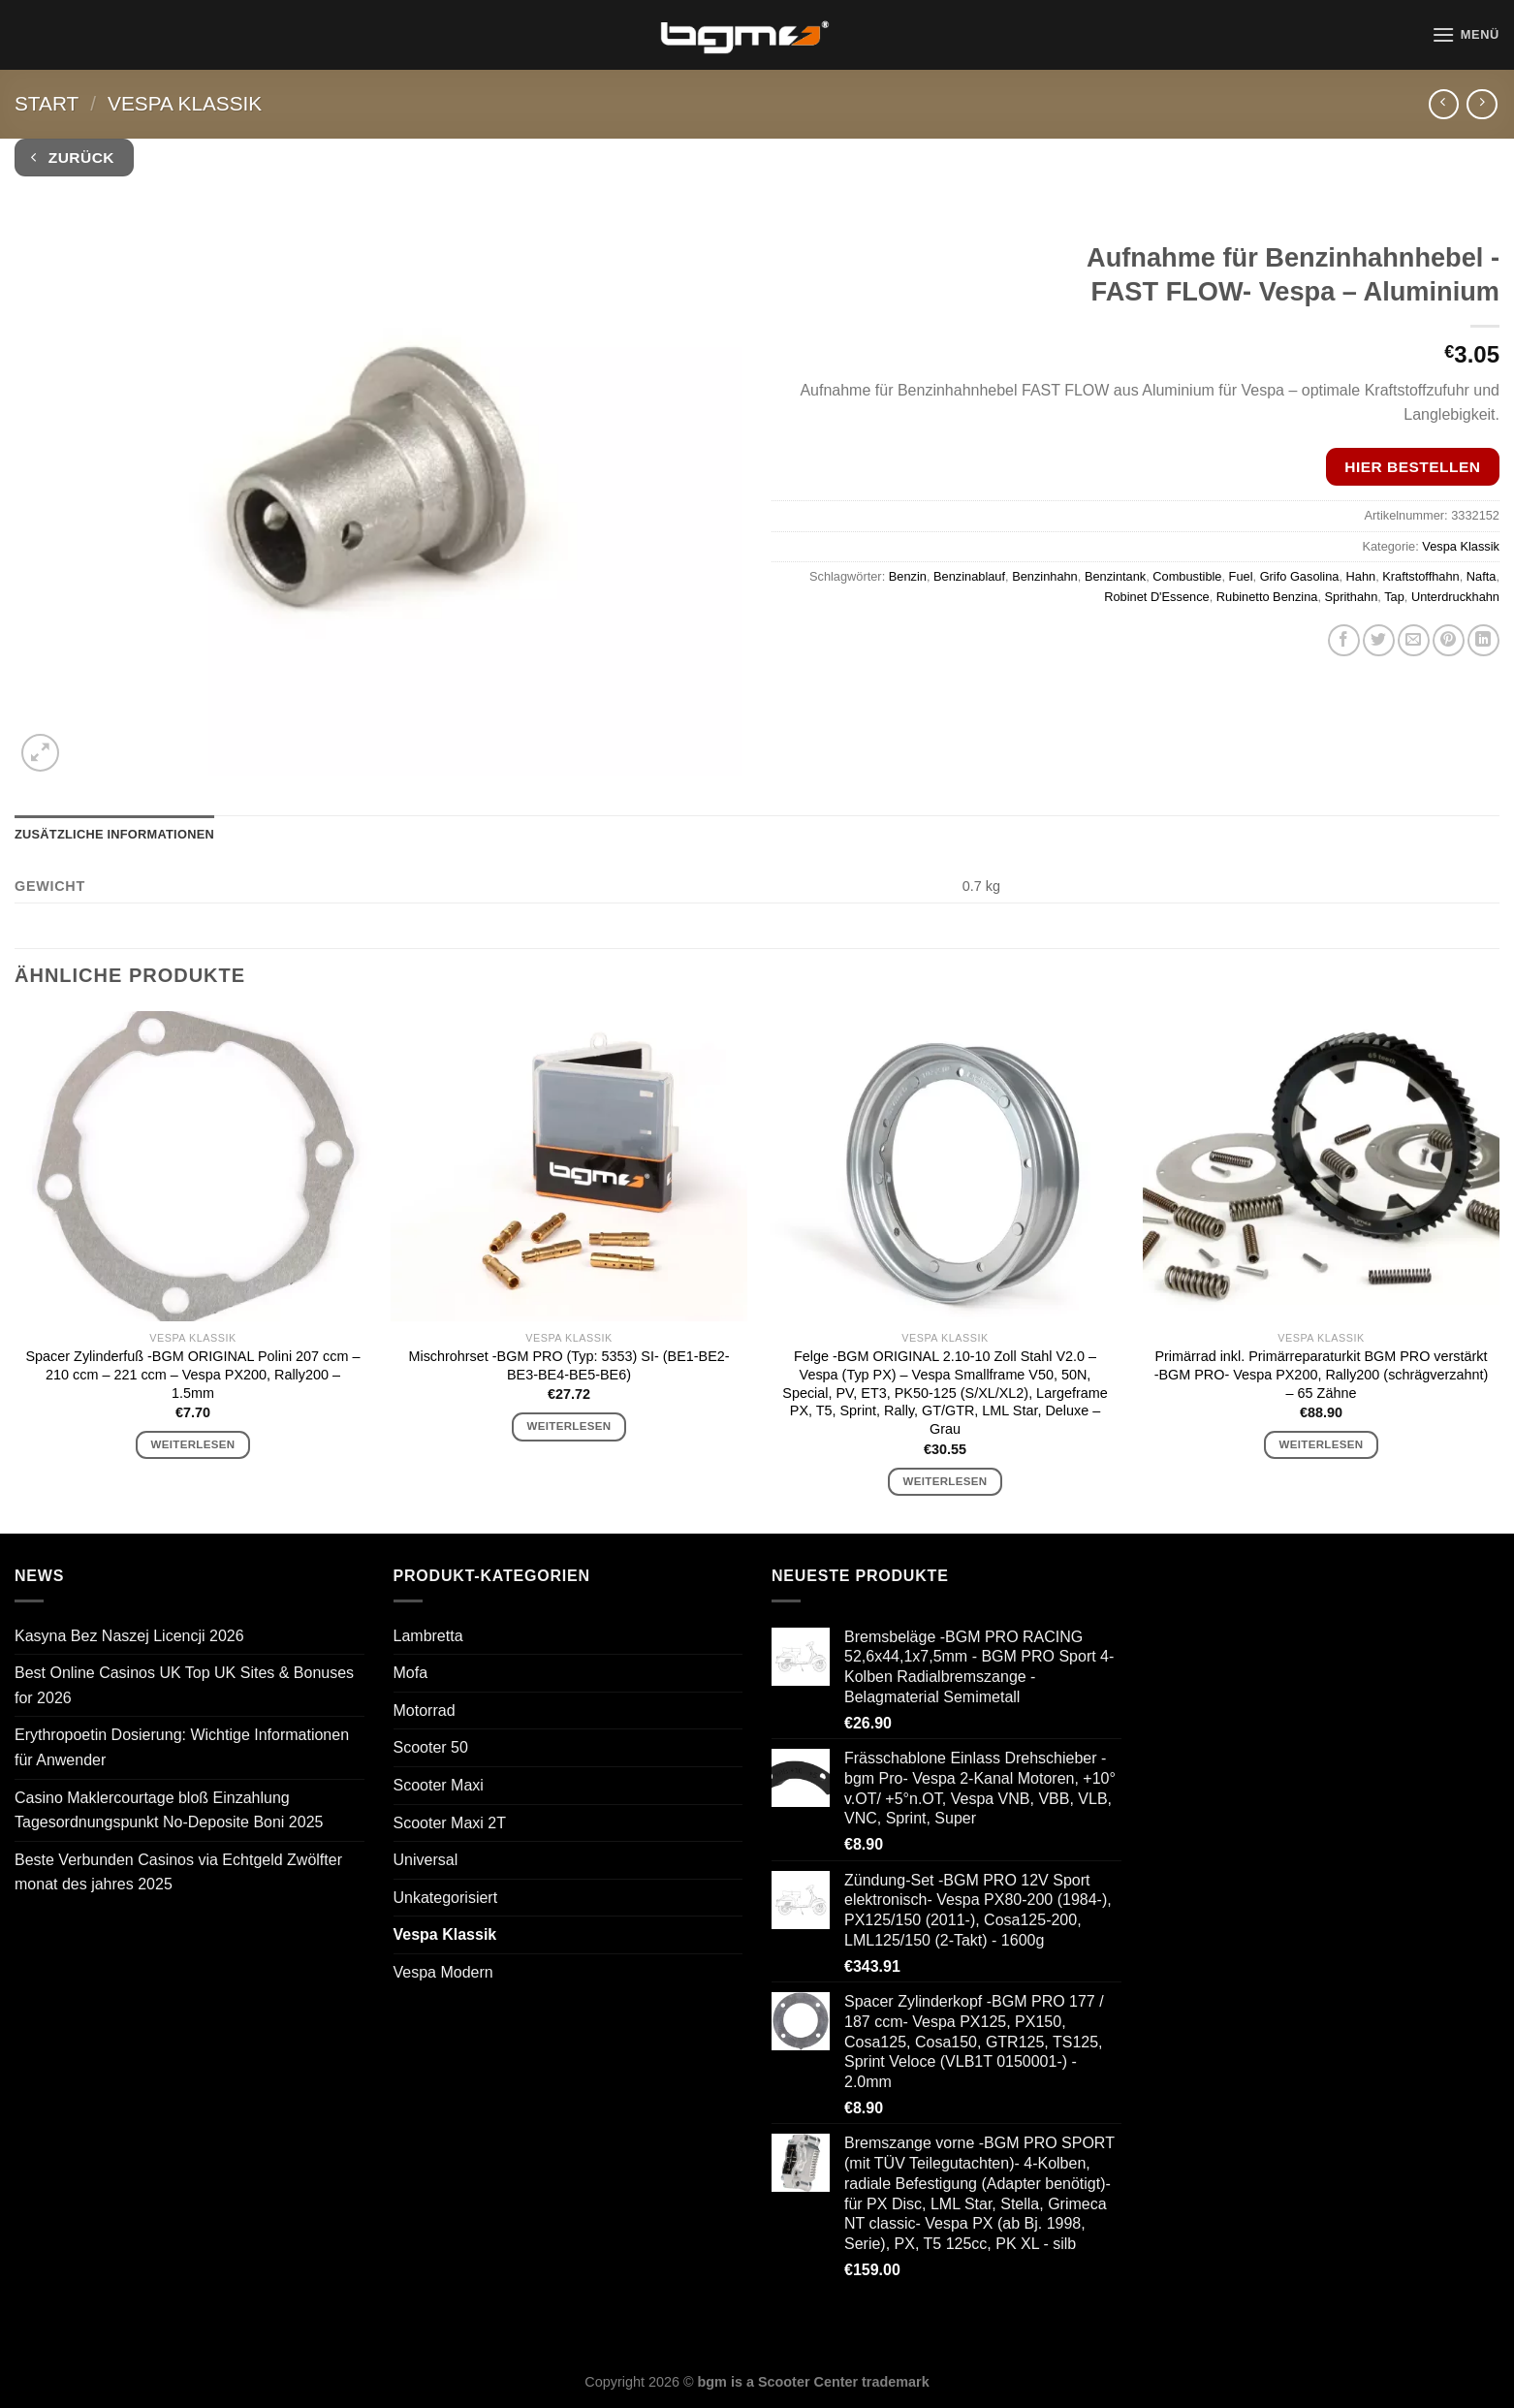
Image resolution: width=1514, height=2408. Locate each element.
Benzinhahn (1045, 576)
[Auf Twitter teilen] (1379, 640)
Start (47, 103)
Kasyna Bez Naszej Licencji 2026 (129, 1636)
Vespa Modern (443, 1972)
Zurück (72, 157)
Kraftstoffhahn (1420, 576)
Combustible (1186, 576)
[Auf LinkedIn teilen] (1483, 640)
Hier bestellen (1412, 467)
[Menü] (1465, 34)
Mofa (411, 1672)
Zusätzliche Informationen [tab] (114, 834)
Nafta (1482, 576)
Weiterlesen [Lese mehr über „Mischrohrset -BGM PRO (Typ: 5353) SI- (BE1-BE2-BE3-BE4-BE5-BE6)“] (569, 1426)
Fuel (1241, 576)
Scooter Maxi (439, 1785)
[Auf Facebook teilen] (1344, 640)
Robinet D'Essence (1156, 596)
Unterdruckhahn (1455, 596)
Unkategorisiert (446, 1897)
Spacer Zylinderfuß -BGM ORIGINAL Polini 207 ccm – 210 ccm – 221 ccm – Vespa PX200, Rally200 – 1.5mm (193, 1374)
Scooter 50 (431, 1747)
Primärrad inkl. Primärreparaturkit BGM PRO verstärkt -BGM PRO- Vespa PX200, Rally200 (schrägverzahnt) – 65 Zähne (1321, 1374)
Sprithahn (1351, 596)
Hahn (1361, 576)
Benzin (908, 576)
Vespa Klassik (185, 103)
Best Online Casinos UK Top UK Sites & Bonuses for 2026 (184, 1685)
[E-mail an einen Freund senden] (1414, 640)
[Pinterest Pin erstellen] (1449, 640)
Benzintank (1115, 576)
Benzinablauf (969, 576)
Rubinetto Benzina (1267, 596)
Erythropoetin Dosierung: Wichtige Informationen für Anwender (182, 1747)
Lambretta (428, 1636)
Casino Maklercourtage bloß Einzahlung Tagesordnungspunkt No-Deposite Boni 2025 (169, 1810)
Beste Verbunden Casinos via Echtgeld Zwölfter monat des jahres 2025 (178, 1872)
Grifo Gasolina (1300, 576)
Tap (1394, 596)
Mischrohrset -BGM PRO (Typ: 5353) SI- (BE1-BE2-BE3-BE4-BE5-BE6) (568, 1365)
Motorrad (425, 1710)
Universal (426, 1860)
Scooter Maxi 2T (450, 1823)
